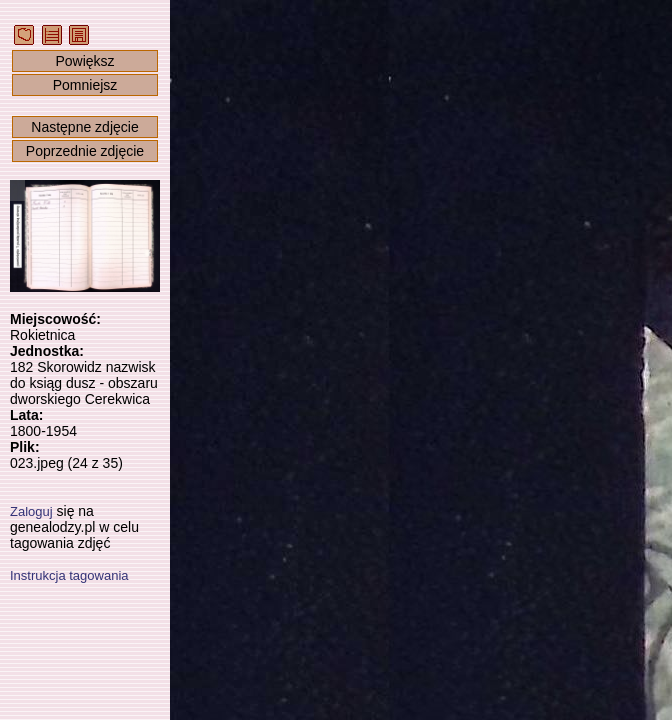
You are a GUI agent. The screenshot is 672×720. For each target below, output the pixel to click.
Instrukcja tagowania (69, 575)
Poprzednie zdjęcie (85, 151)
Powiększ (84, 61)
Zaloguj (31, 511)
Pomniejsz (85, 85)
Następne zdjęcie (84, 127)
